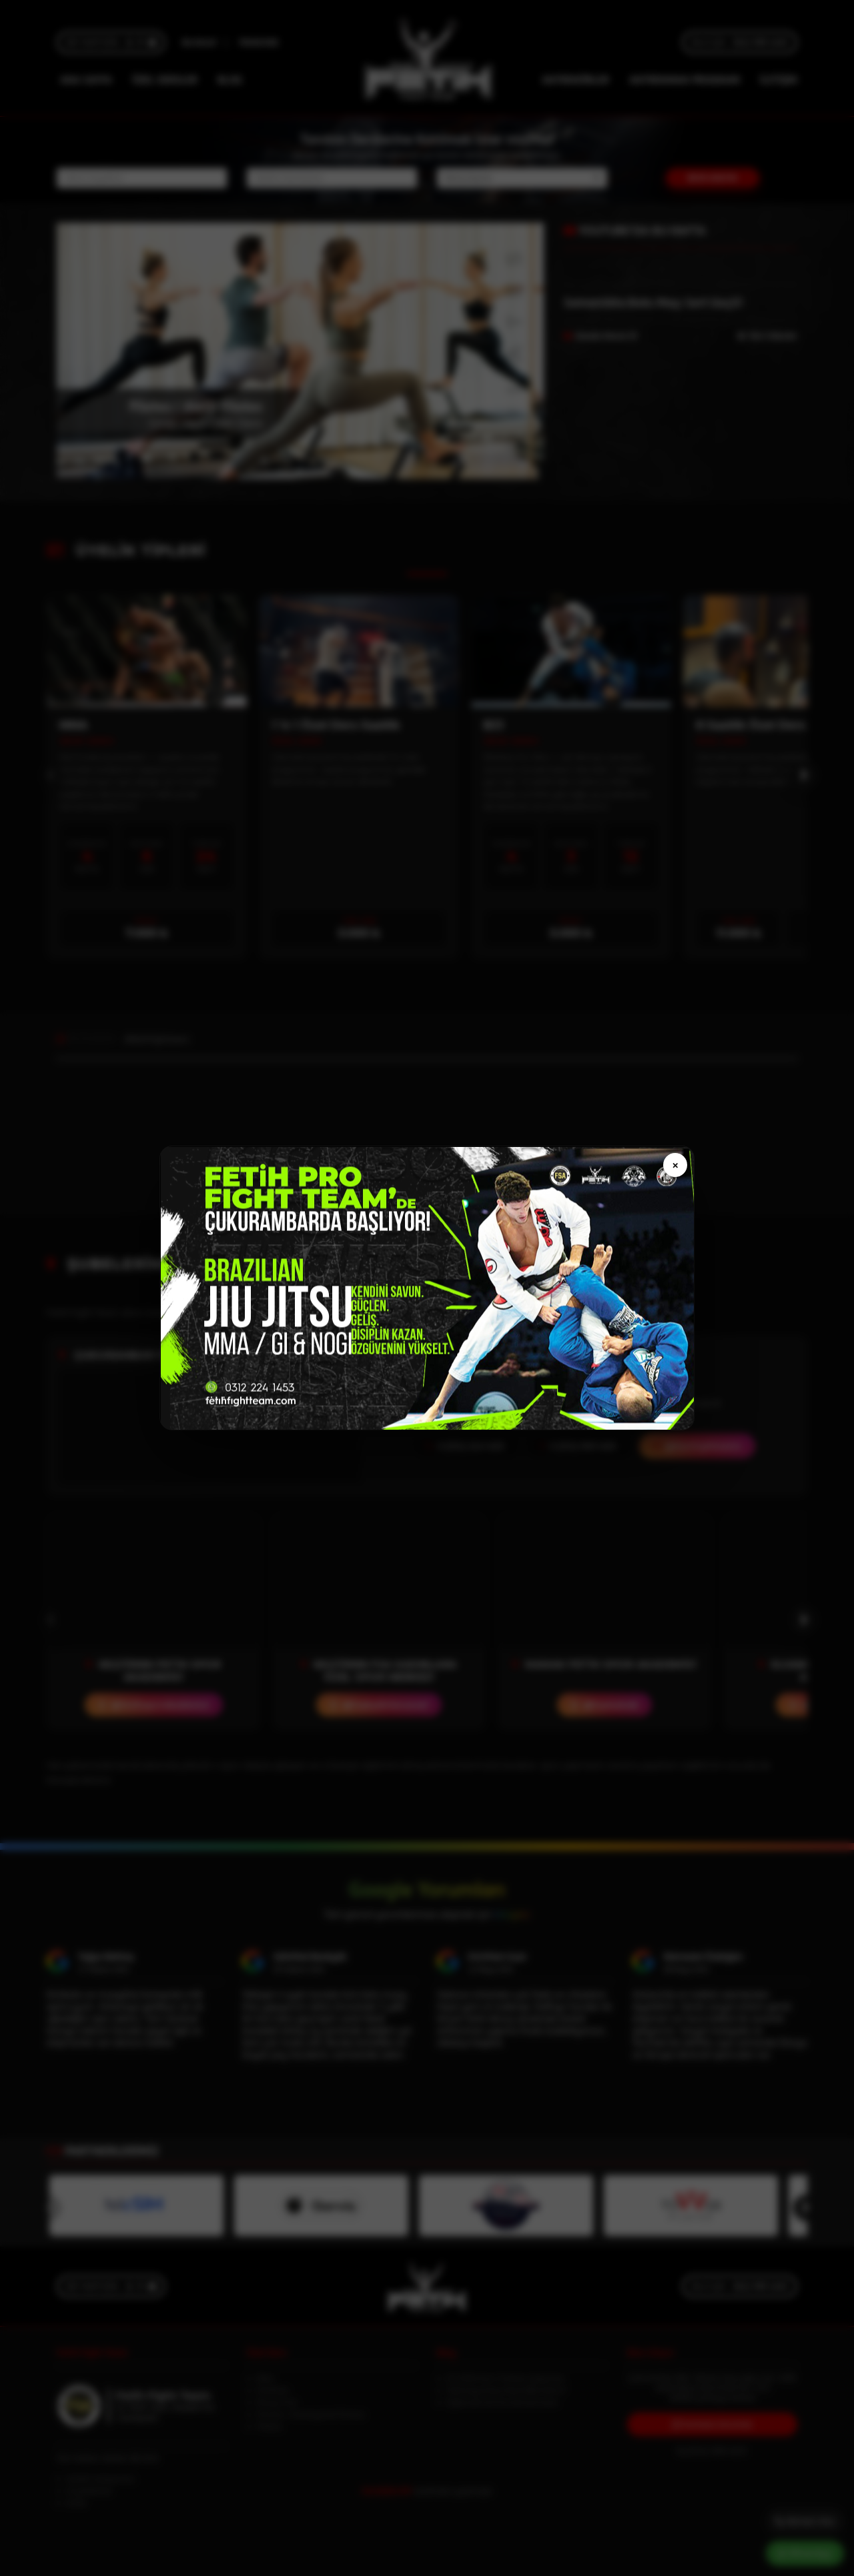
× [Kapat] (675, 1165)
